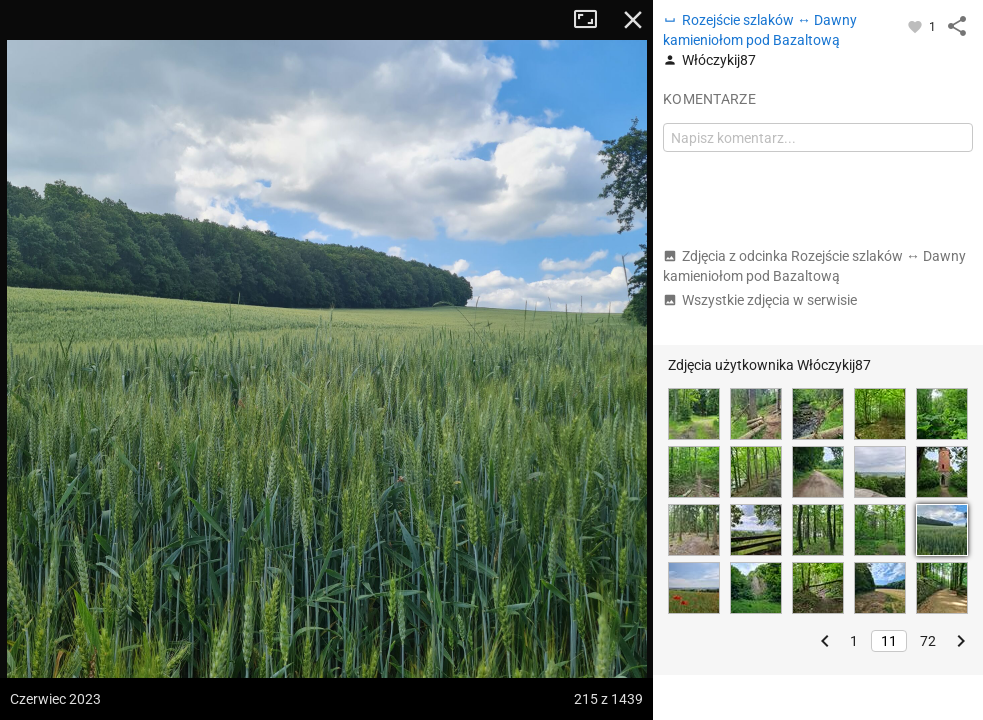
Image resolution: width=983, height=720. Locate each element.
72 (928, 641)
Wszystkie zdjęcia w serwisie (760, 300)
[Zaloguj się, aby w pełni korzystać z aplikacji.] (916, 26)
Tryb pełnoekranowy (593, 20)
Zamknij (633, 20)
